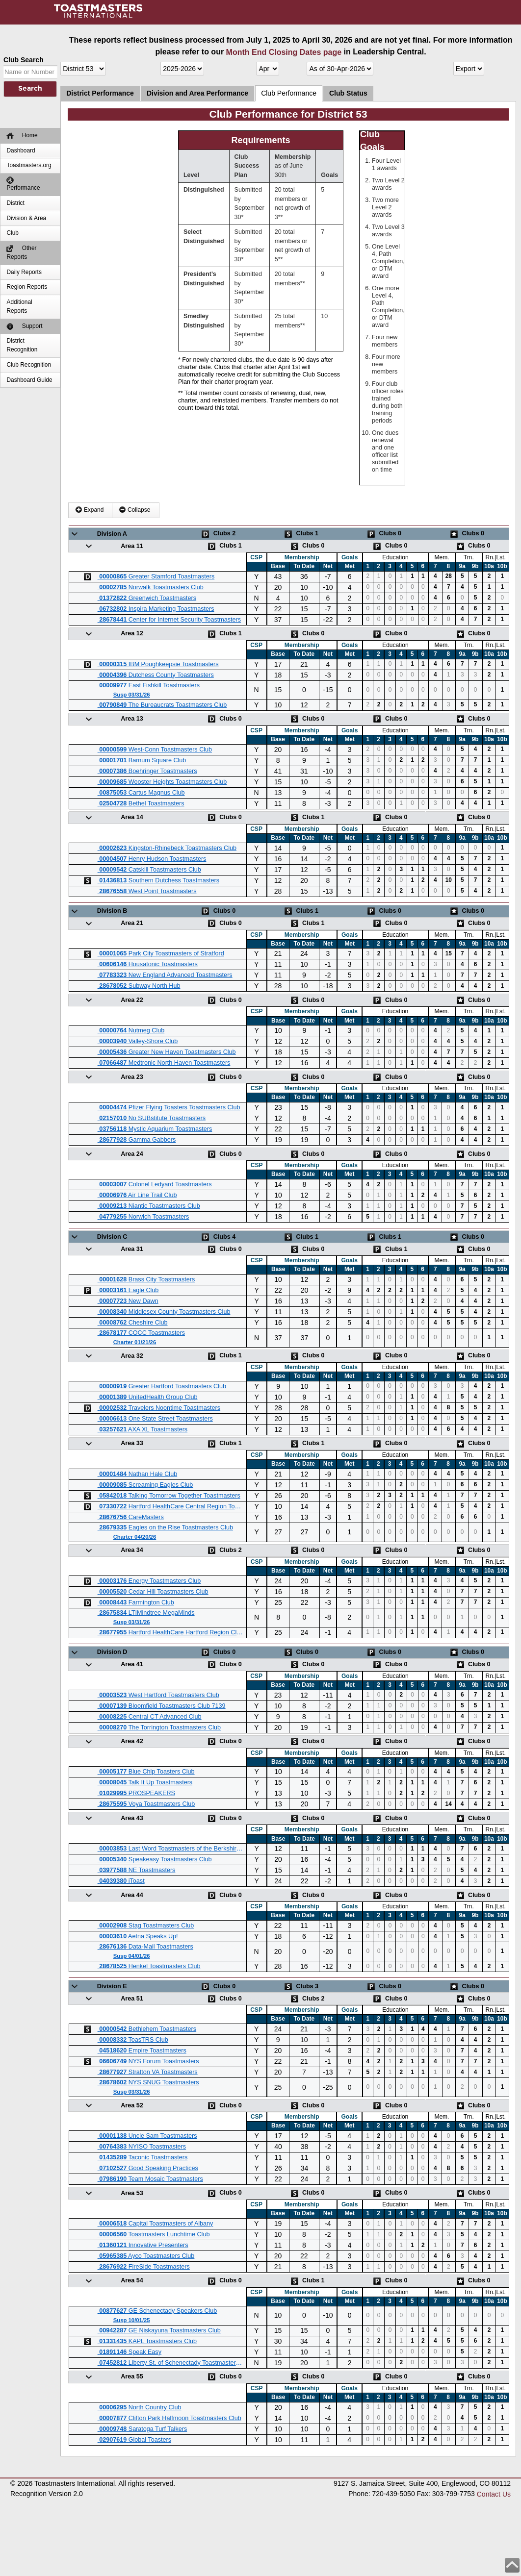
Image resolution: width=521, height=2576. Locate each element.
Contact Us (494, 2494)
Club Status (348, 93)
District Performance (100, 93)
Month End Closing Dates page (284, 52)
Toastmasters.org (28, 165)
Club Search (23, 60)
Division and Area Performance (197, 93)
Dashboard (20, 150)
